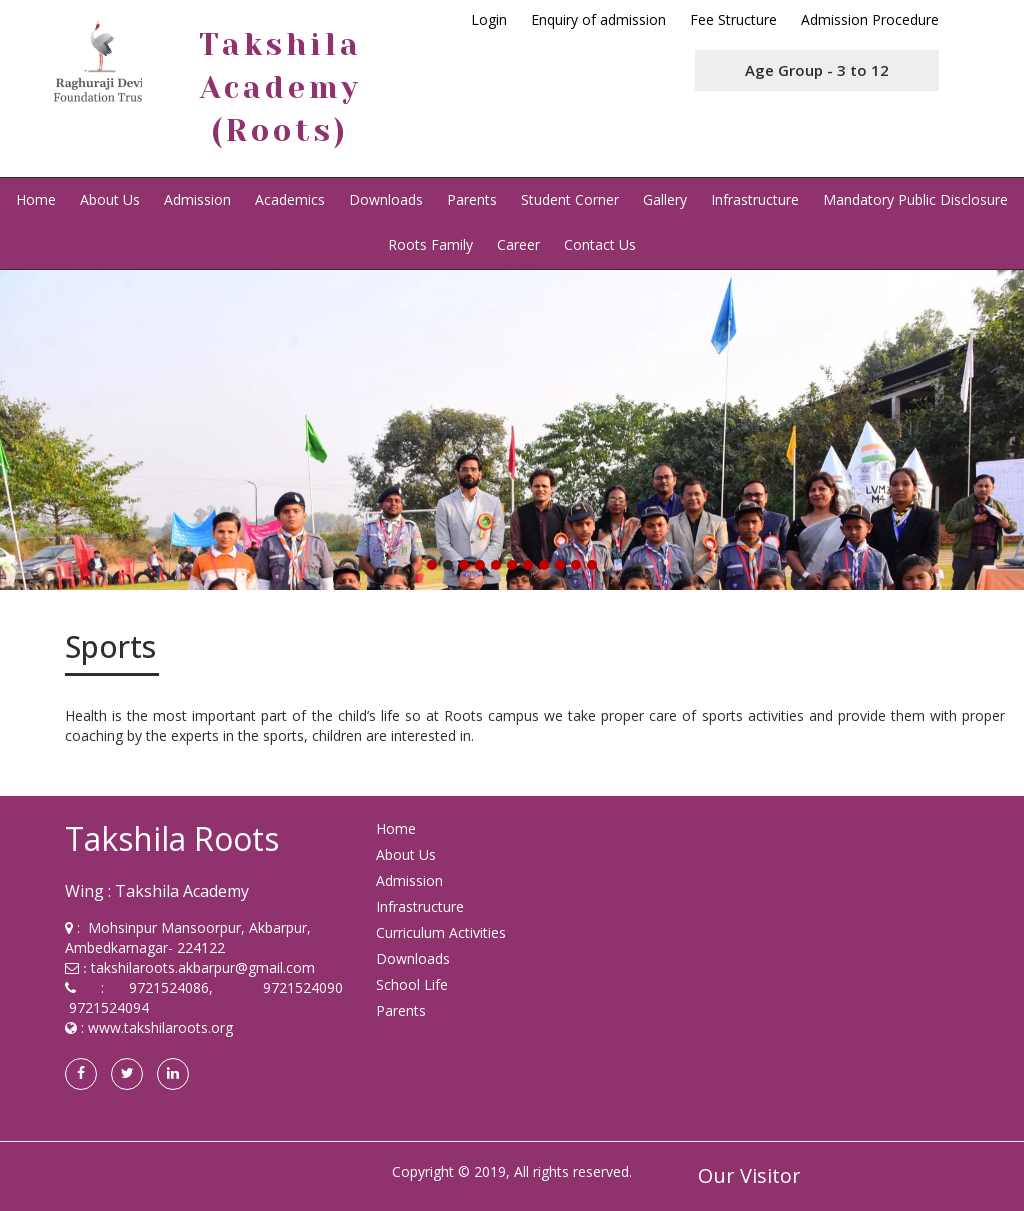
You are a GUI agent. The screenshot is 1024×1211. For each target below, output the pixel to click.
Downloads (386, 199)
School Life (412, 984)
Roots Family (430, 244)
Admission (197, 199)
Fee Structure (733, 19)
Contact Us (600, 244)
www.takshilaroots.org (160, 1027)
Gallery (665, 199)
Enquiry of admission (598, 19)
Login (489, 19)
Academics (290, 199)
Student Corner (570, 199)
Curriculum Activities (441, 932)
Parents (472, 199)
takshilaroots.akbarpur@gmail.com (203, 967)
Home (36, 199)
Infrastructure (755, 199)
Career (518, 244)
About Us (110, 199)
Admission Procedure (870, 19)
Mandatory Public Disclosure (915, 199)
